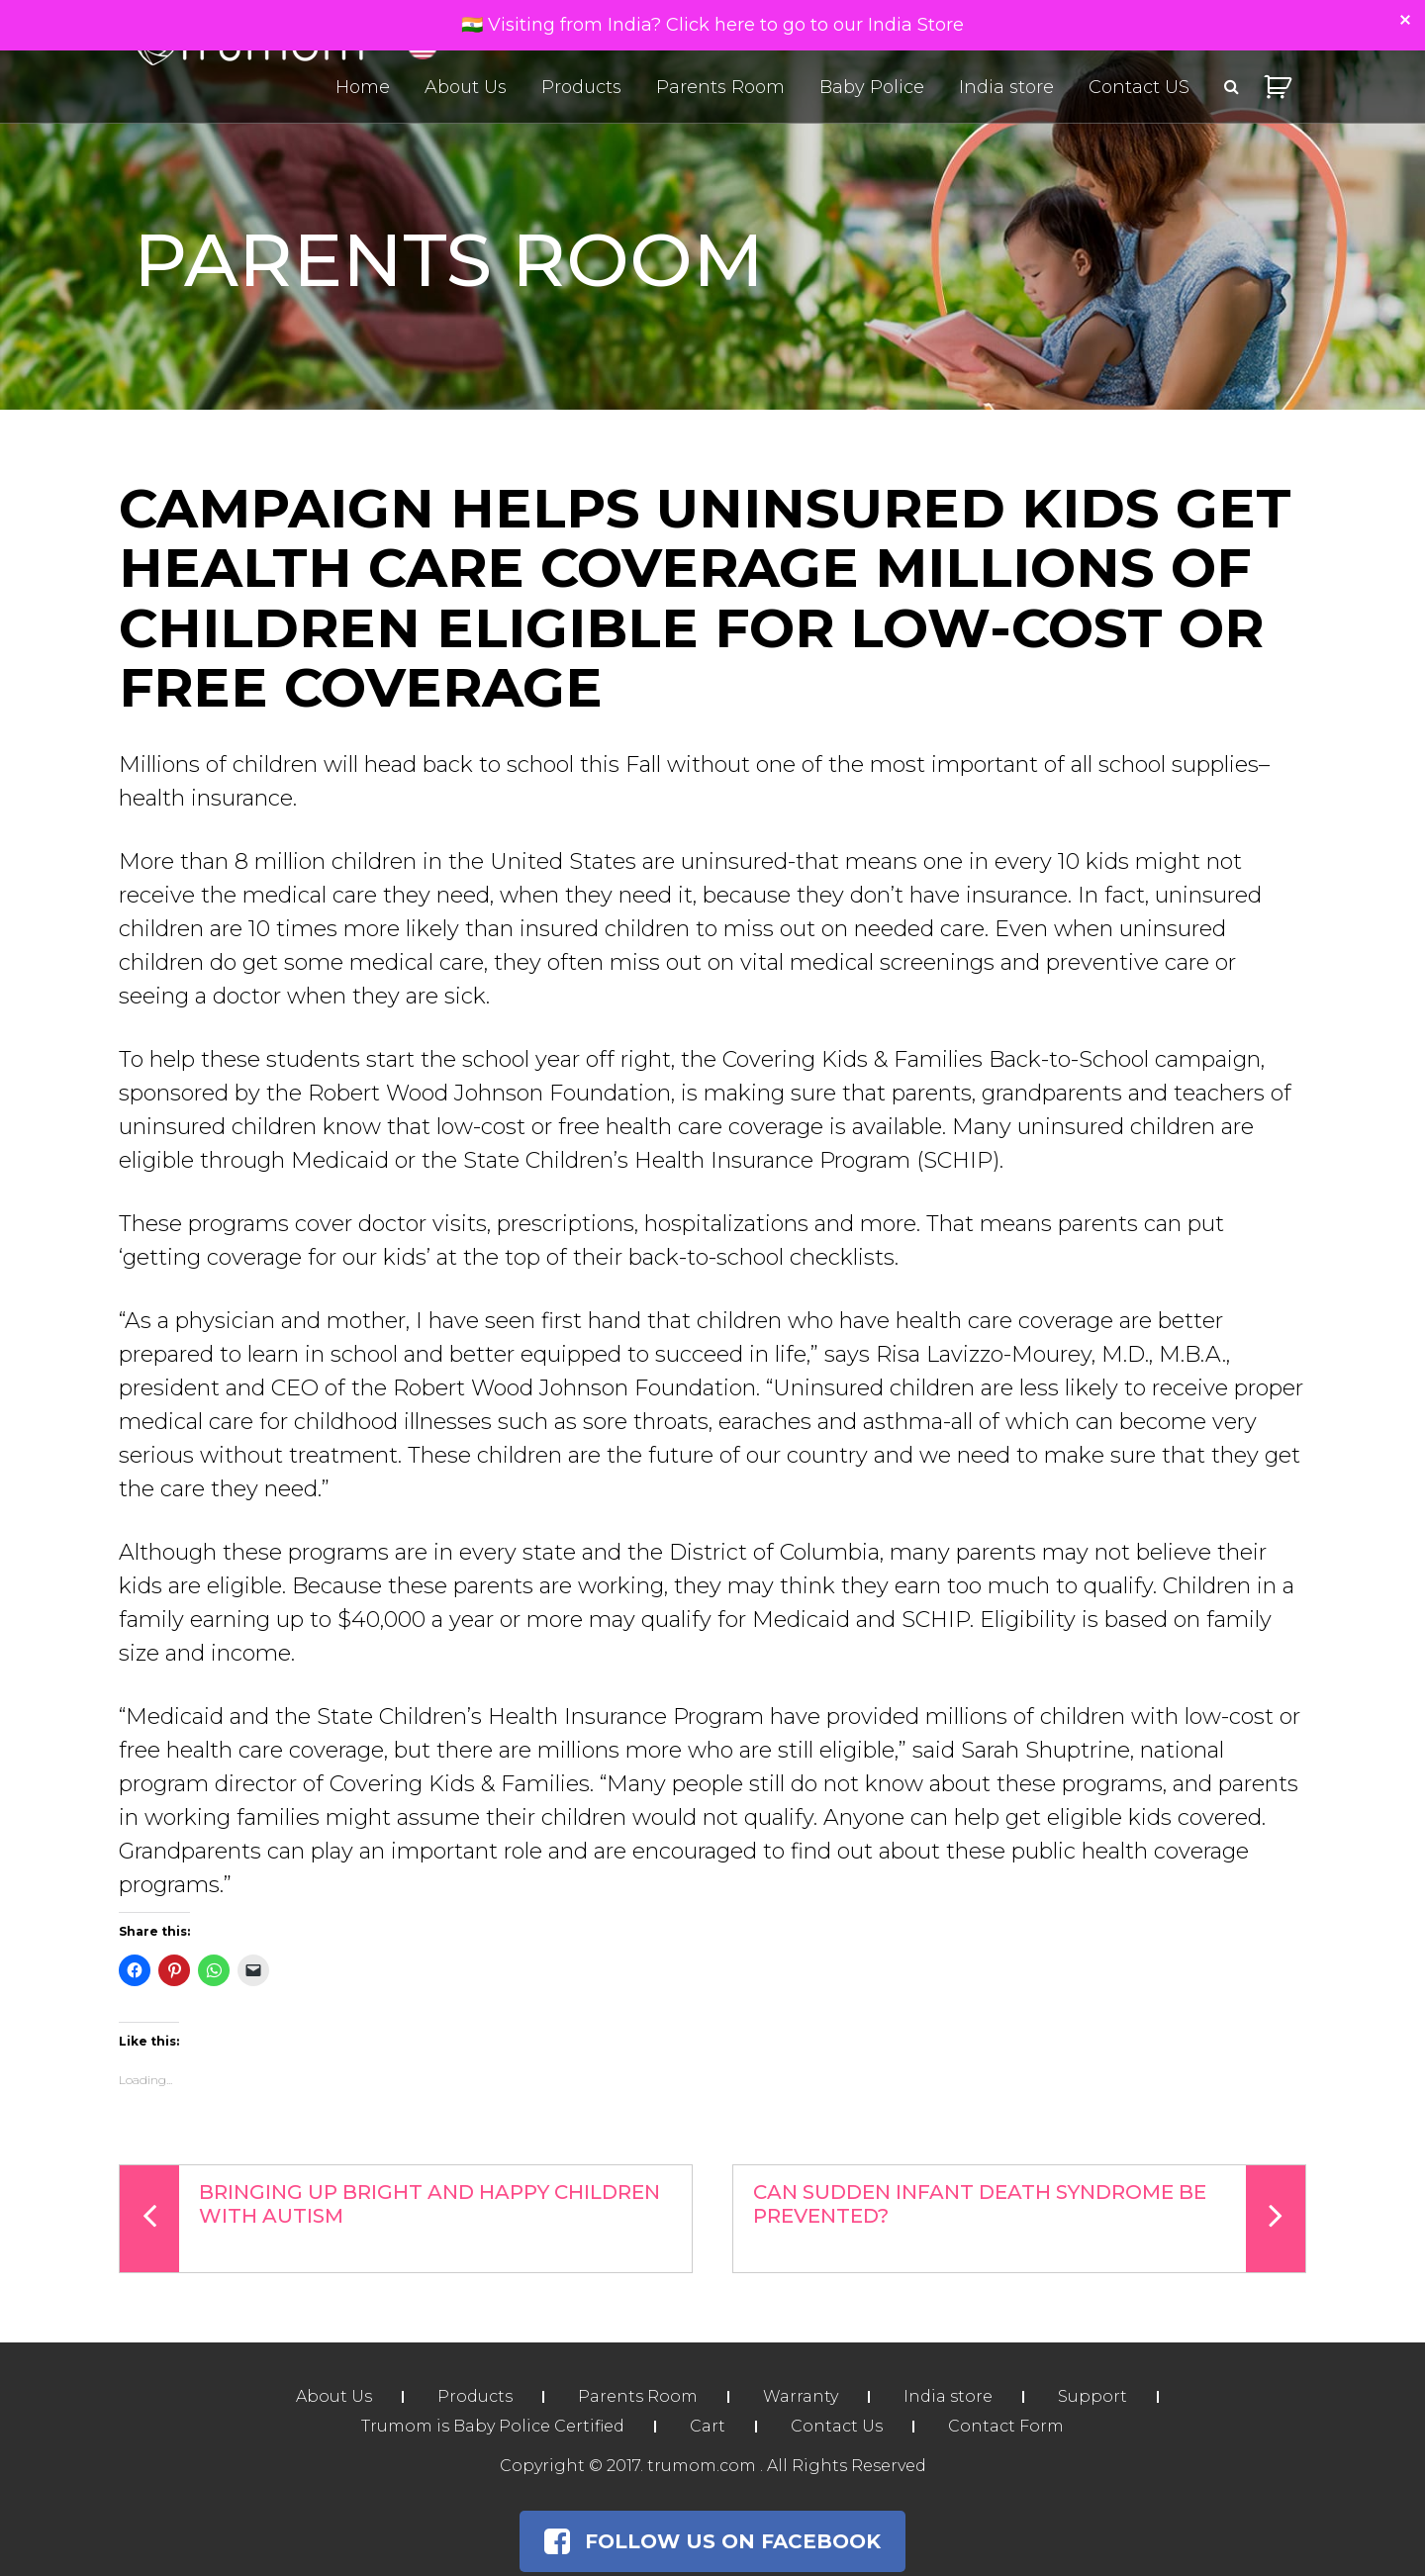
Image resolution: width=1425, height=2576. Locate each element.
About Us (466, 87)
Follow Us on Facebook (712, 2541)
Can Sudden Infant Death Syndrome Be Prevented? (1029, 2218)
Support (1092, 2396)
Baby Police (871, 87)
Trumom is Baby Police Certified (492, 2426)
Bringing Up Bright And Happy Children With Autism (390, 2218)
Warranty (800, 2396)
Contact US (1139, 87)
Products (581, 87)
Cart (707, 2426)
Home (362, 87)
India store (1006, 87)
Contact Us (837, 2426)
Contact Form (1006, 2426)
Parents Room (720, 87)
